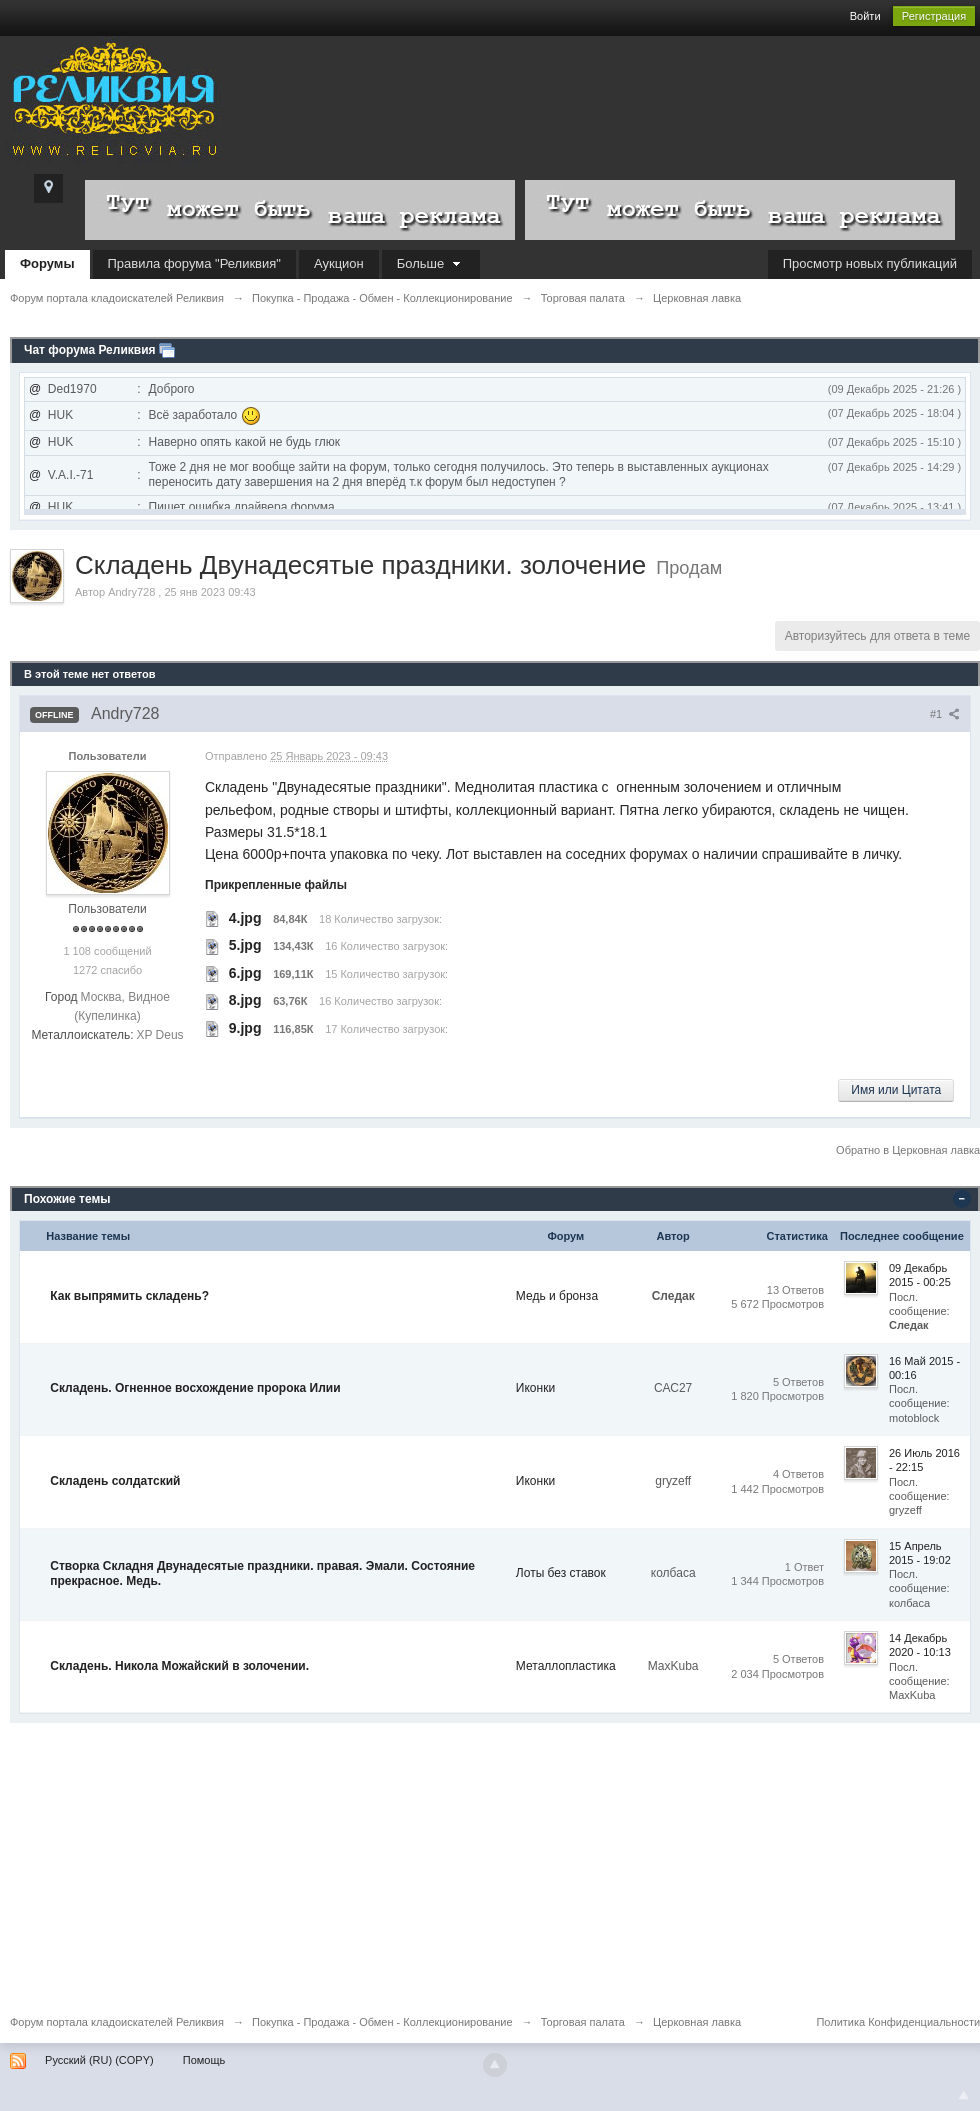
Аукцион (339, 263)
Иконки (535, 1388)
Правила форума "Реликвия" (194, 263)
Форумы (47, 263)
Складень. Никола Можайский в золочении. (179, 1666)
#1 (945, 714)
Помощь (204, 2060)
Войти (865, 16)
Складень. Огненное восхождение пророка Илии (195, 1388)
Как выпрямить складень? (129, 1296)
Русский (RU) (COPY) (99, 2060)
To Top (964, 2095)
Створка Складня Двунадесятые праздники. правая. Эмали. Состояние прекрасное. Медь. (262, 1574)
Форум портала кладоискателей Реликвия (117, 2022)
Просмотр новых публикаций (870, 263)
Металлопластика (566, 1666)
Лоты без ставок (561, 1573)
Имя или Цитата (896, 1090)
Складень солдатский (115, 1481)
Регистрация (934, 16)
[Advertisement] (490, 1863)
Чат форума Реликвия (90, 350)
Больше (431, 263)
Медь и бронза (557, 1296)
